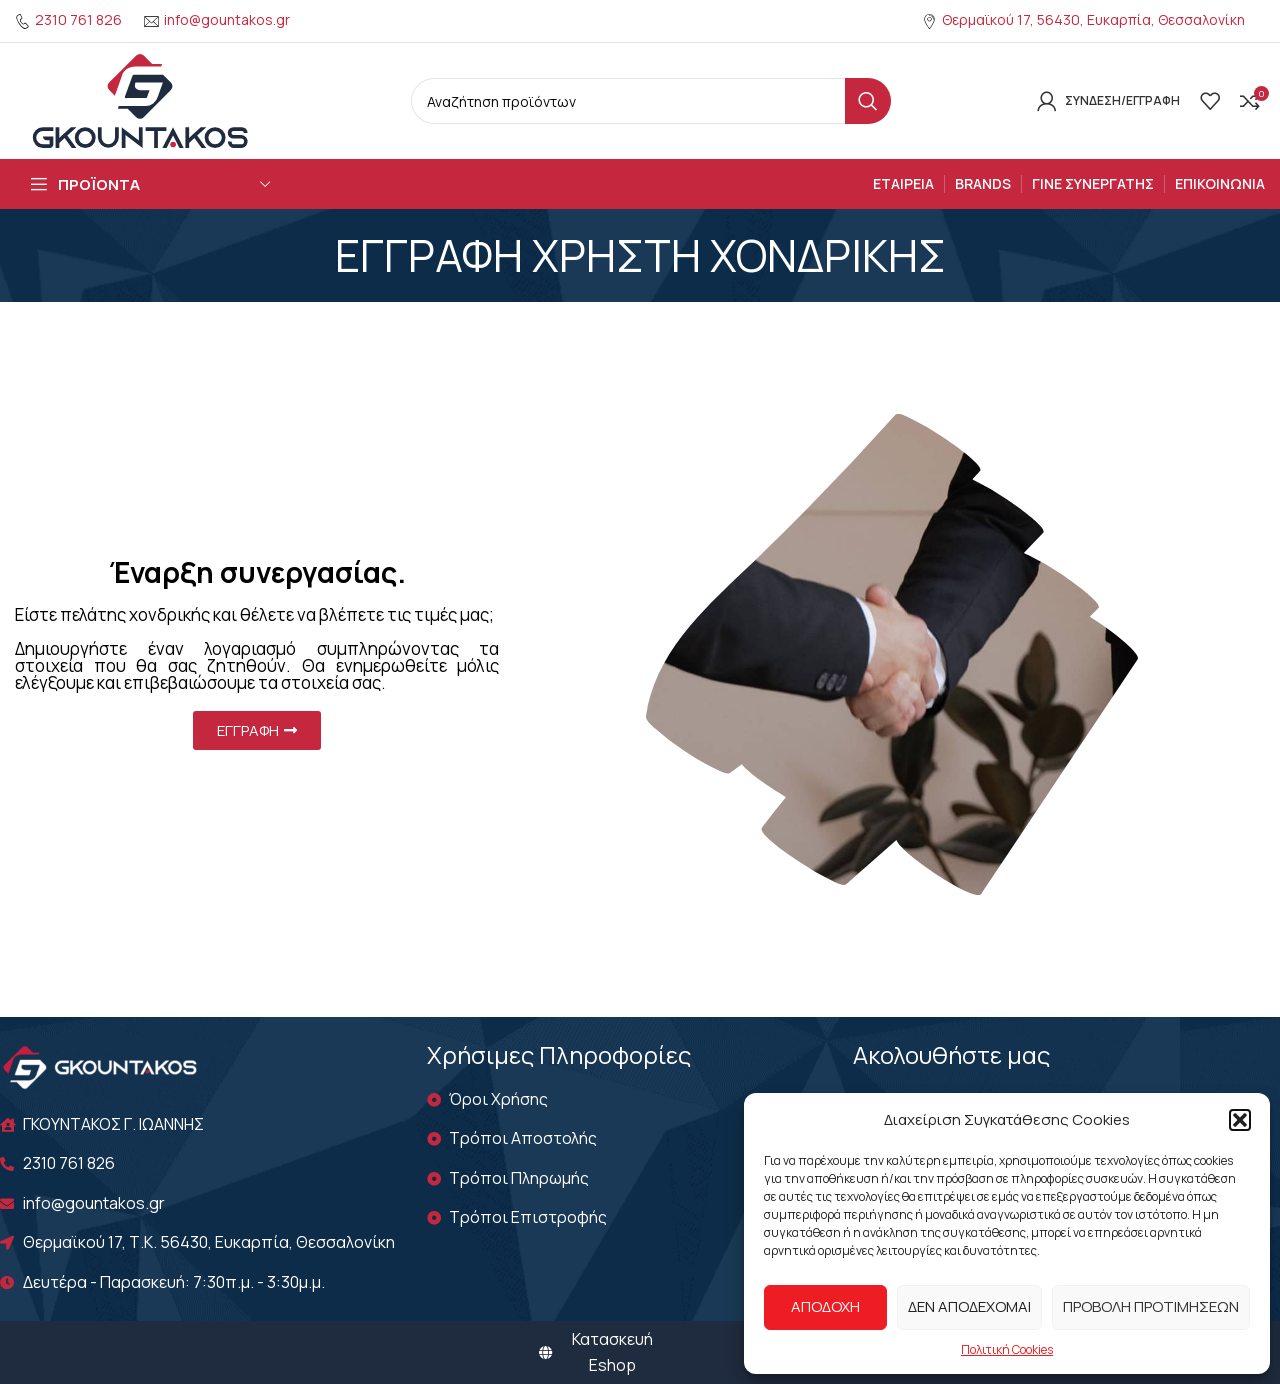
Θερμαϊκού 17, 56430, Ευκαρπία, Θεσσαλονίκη (1093, 19)
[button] (1240, 1120)
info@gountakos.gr (227, 19)
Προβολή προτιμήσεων (1151, 1306)
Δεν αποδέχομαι (969, 1306)
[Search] (651, 101)
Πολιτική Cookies (1007, 1349)
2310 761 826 (78, 19)
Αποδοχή (825, 1306)
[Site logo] (140, 99)
